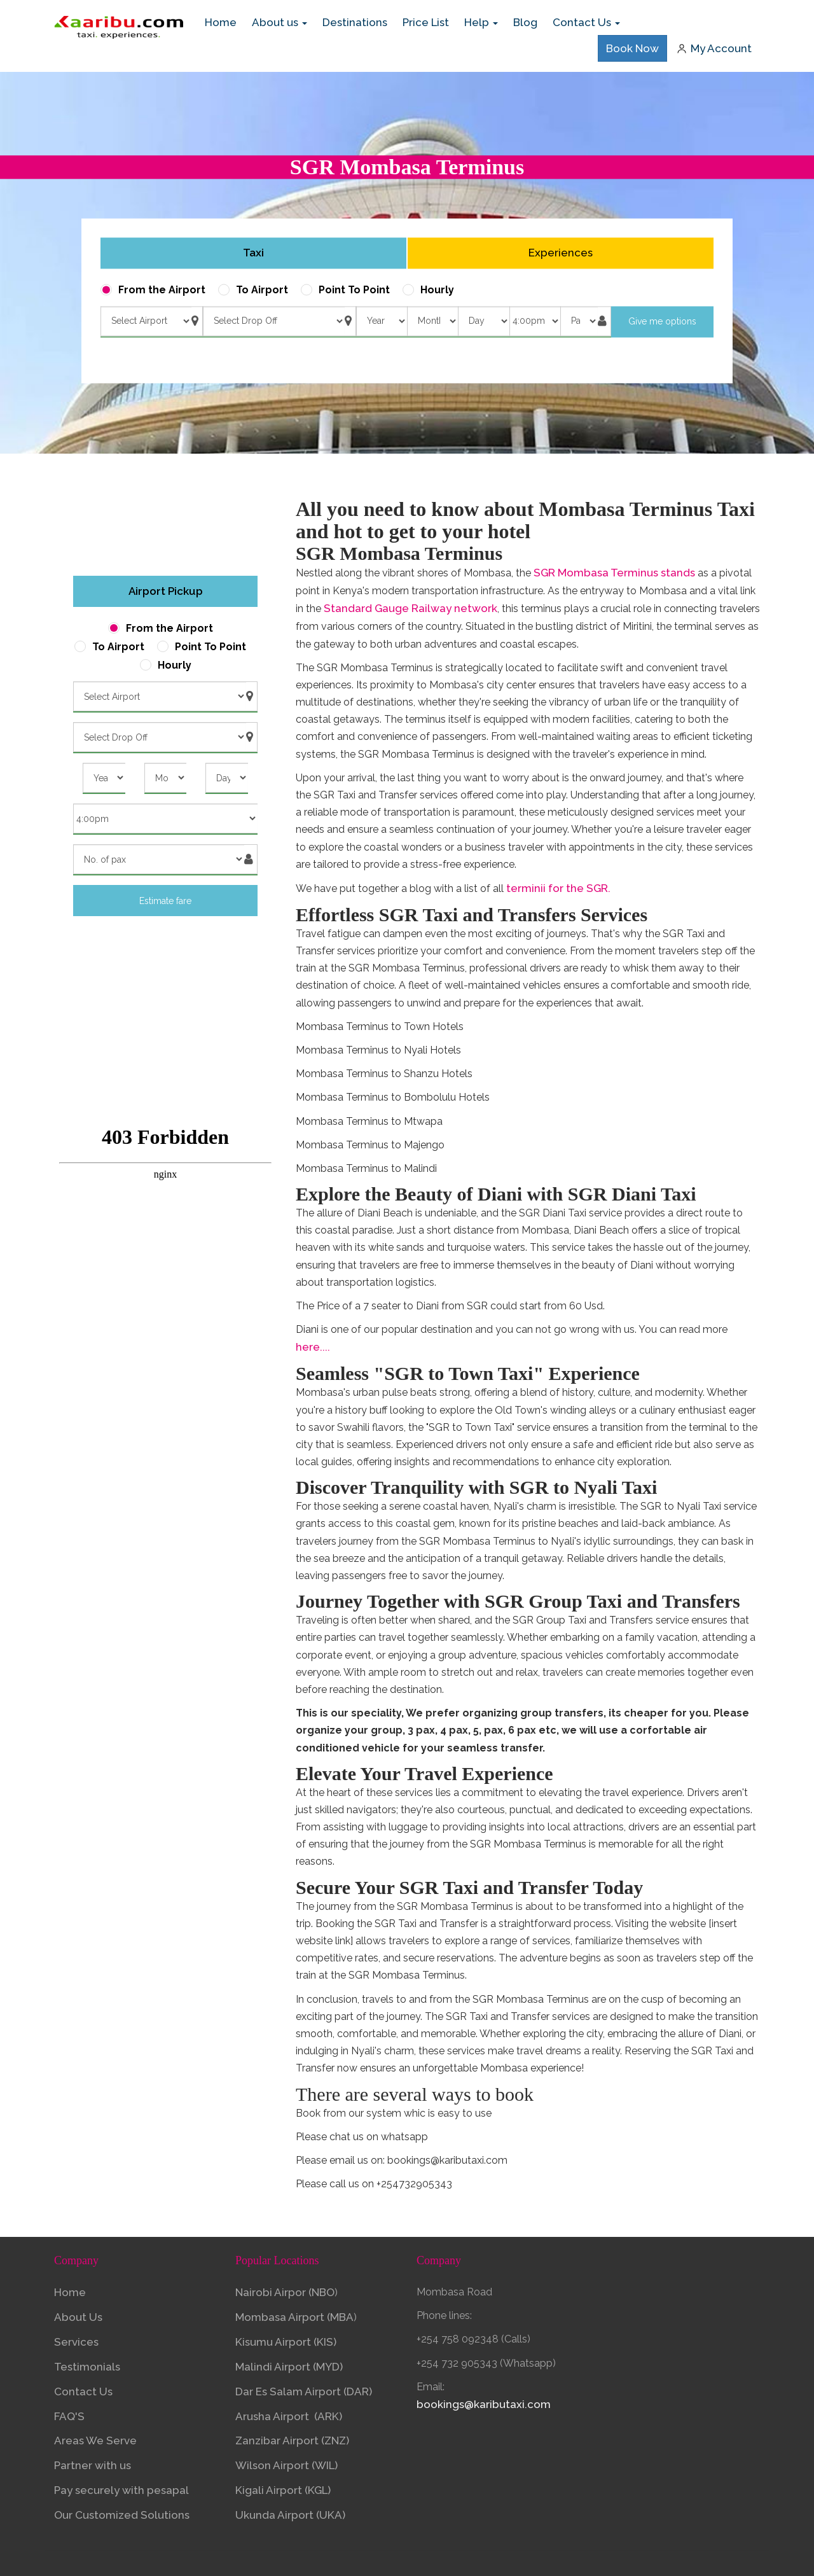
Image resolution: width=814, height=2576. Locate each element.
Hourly (437, 290)
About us (279, 22)
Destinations (354, 22)
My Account (713, 48)
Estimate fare (165, 901)
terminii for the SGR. (558, 888)
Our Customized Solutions (122, 2515)
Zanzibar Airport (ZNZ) (292, 2440)
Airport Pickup (165, 591)
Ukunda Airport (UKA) (290, 2515)
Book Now (632, 48)
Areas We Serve (95, 2440)
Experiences (560, 252)
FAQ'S (69, 2416)
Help (481, 22)
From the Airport (161, 290)
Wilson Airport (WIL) (286, 2465)
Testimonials (87, 2366)
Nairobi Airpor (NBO (285, 2292)
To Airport (262, 290)
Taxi (253, 252)
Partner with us (92, 2465)
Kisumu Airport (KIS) (287, 2342)
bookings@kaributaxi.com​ (484, 2404)
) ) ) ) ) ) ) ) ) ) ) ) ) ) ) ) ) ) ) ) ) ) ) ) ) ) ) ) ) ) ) (483, 321)
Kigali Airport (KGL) (283, 2490)
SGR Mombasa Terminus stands (614, 572)
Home (224, 22)
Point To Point (354, 290)
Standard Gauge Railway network (410, 608)
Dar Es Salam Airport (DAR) (303, 2391)
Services (76, 2342)
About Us (78, 2317)
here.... (313, 1346)
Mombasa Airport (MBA (294, 2317)
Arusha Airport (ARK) (288, 2416)
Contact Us (586, 22)
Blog (525, 22)
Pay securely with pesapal (121, 2490)
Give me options (662, 322)
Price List (426, 22)
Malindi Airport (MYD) (289, 2366)
